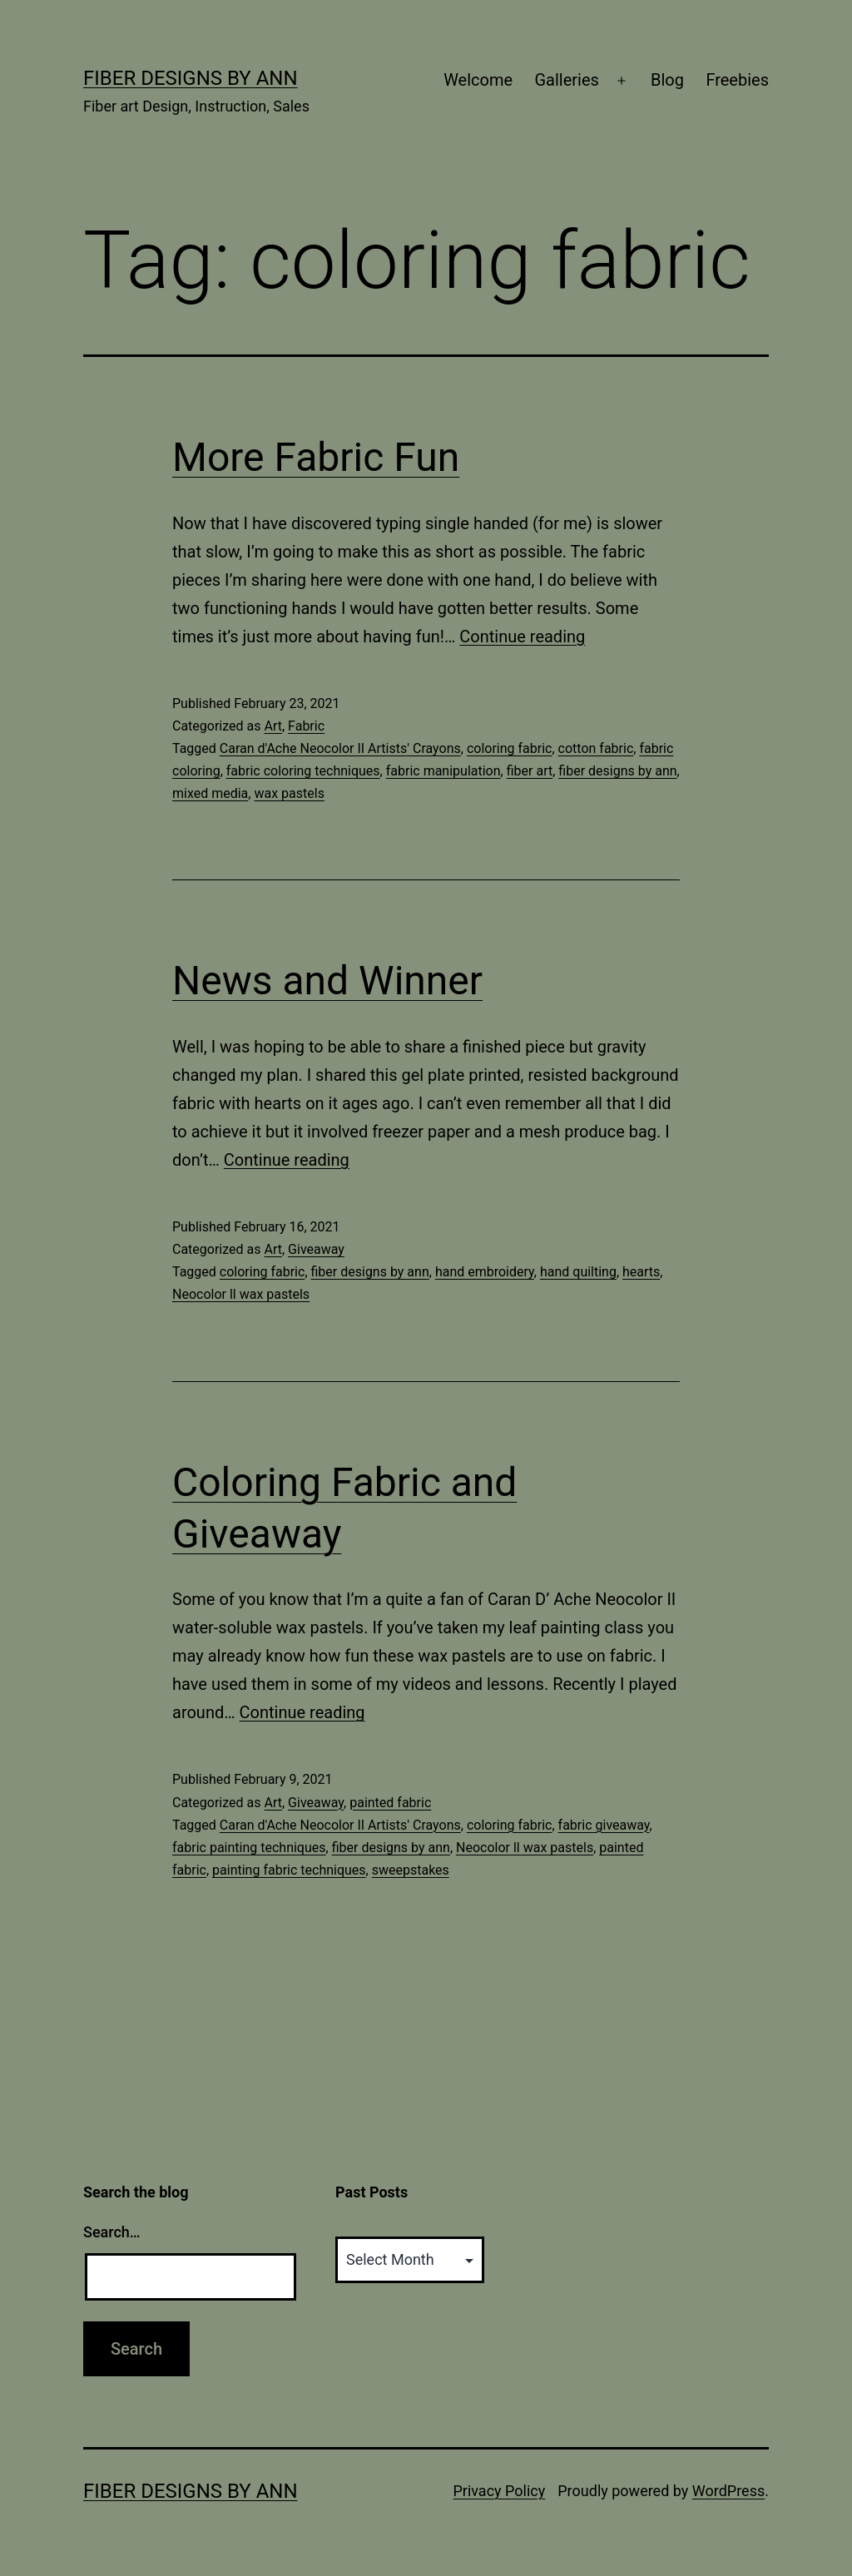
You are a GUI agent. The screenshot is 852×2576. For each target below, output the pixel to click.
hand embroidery (484, 1272)
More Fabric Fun (315, 457)
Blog (667, 80)
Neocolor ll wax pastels (241, 1294)
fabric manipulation (443, 771)
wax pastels (289, 793)
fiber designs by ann (617, 771)
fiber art (529, 771)
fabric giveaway (604, 1825)
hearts (641, 1272)
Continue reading (522, 636)
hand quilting (578, 1272)
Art (272, 726)
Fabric (306, 726)
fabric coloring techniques (303, 771)
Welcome (478, 80)
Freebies (737, 80)
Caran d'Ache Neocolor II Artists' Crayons (340, 748)
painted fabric (390, 1803)
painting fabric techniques (289, 1870)
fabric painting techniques (249, 1847)
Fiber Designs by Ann (190, 78)
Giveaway (316, 1249)
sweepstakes (410, 1870)
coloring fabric (509, 748)
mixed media (210, 793)
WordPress (728, 2490)
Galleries (566, 80)
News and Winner (327, 980)
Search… (112, 2232)
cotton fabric (596, 748)
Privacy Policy (499, 2490)
